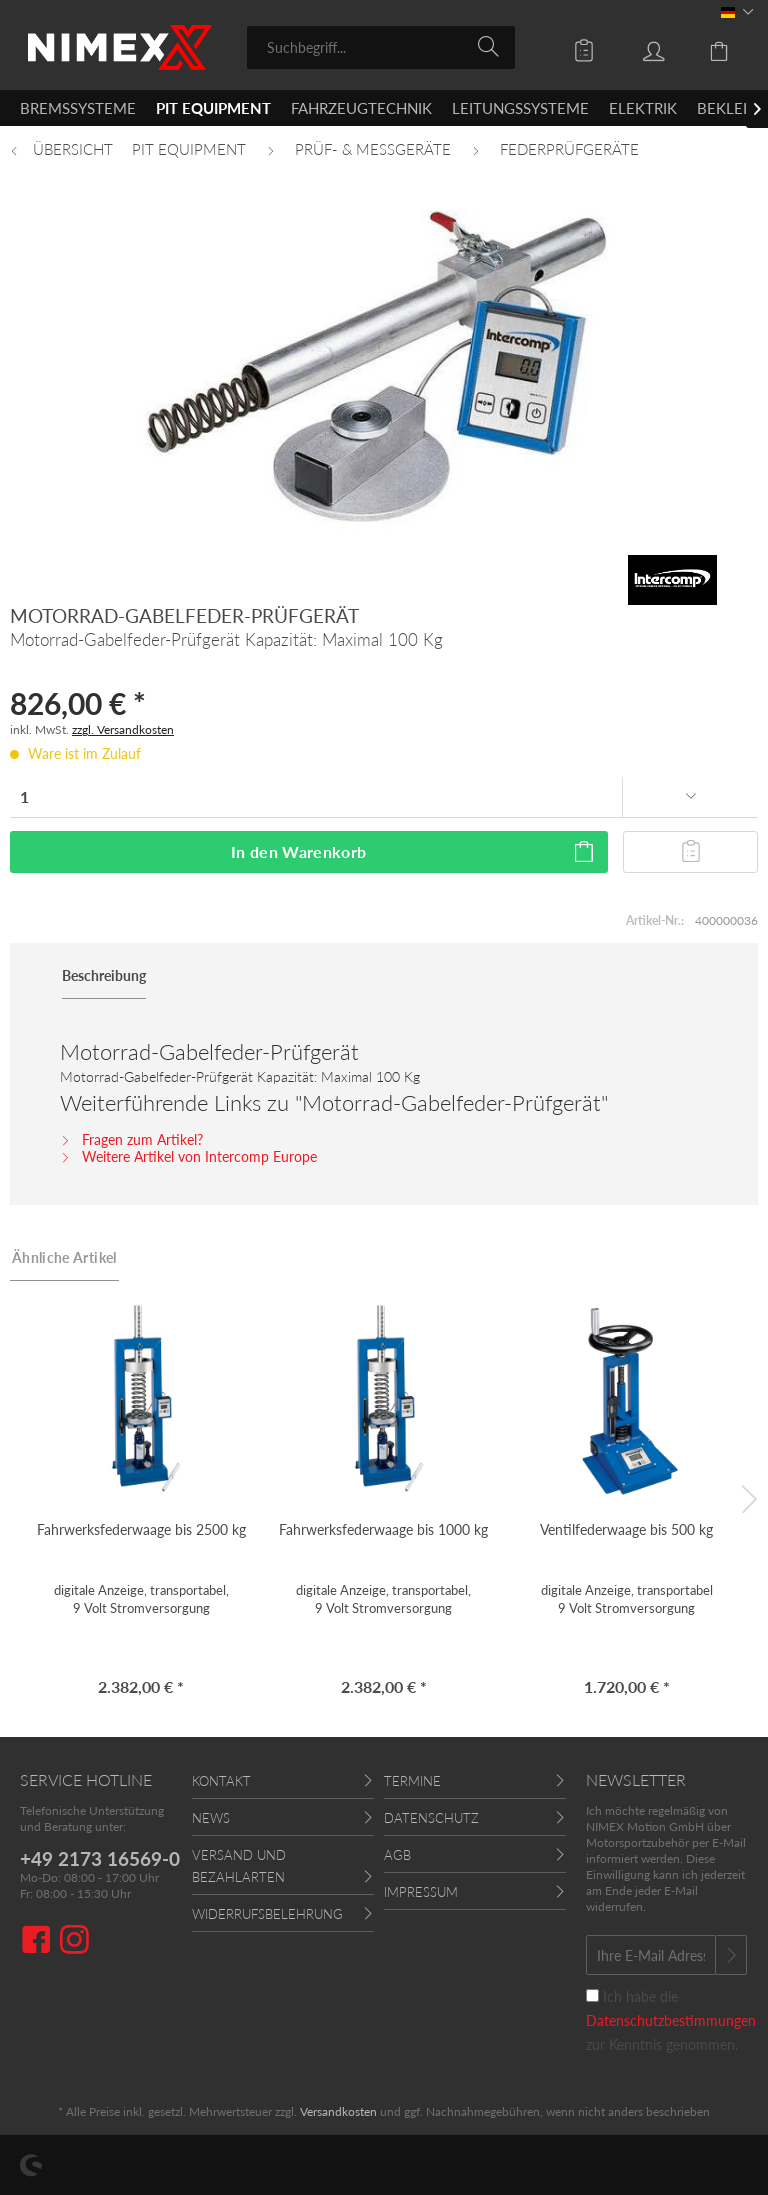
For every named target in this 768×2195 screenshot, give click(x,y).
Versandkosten (338, 2111)
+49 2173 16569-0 (100, 1858)
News (211, 1818)
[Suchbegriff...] (381, 47)
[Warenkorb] (708, 46)
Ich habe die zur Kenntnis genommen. (671, 2020)
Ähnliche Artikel (64, 1257)
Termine (412, 1781)
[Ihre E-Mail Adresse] (651, 1955)
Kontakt (221, 1781)
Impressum (421, 1892)
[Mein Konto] (639, 46)
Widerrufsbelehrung (267, 1914)
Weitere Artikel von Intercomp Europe (188, 1156)
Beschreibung (104, 975)
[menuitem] (381, 47)
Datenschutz (431, 1818)
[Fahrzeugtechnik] (361, 108)
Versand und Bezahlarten (239, 1866)
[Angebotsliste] (570, 46)
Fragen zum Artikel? (131, 1139)
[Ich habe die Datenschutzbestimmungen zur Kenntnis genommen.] (592, 1995)
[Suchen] (491, 46)
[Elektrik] (643, 108)
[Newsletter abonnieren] (731, 1955)
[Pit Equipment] (213, 108)
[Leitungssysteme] (520, 108)
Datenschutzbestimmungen (671, 2020)
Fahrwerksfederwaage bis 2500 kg (141, 1529)
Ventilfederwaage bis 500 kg (626, 1529)
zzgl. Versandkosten (123, 729)
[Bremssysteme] (78, 108)
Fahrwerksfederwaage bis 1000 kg (383, 1529)
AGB (397, 1855)
